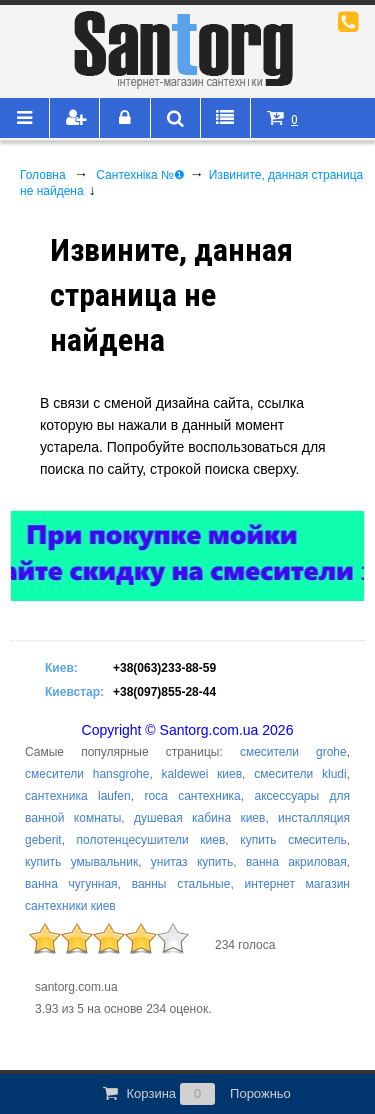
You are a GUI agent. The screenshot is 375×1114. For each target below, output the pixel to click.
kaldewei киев (202, 774)
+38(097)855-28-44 (164, 692)
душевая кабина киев (199, 818)
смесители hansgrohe (87, 774)
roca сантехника (192, 796)
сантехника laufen (78, 796)
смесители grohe (293, 752)
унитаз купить (192, 862)
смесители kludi (300, 774)
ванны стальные (181, 884)
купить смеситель (293, 840)
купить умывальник (81, 862)
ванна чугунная (71, 884)
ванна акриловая (296, 862)
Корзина (195, 1094)
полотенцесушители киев (151, 840)
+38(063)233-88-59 (164, 668)
